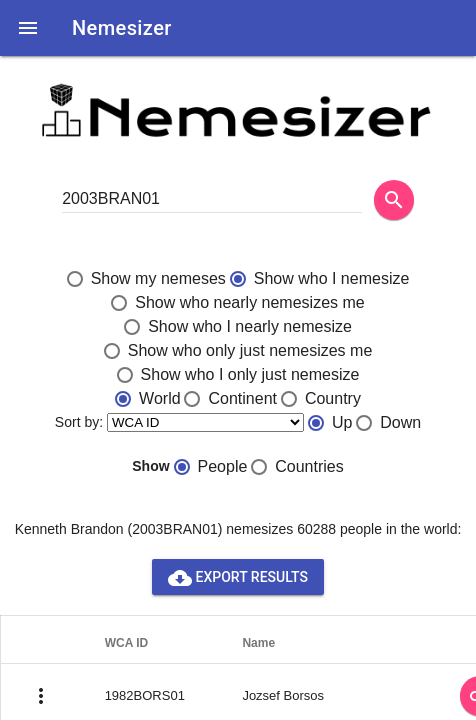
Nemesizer (122, 28)
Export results (238, 577)
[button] (28, 28)
